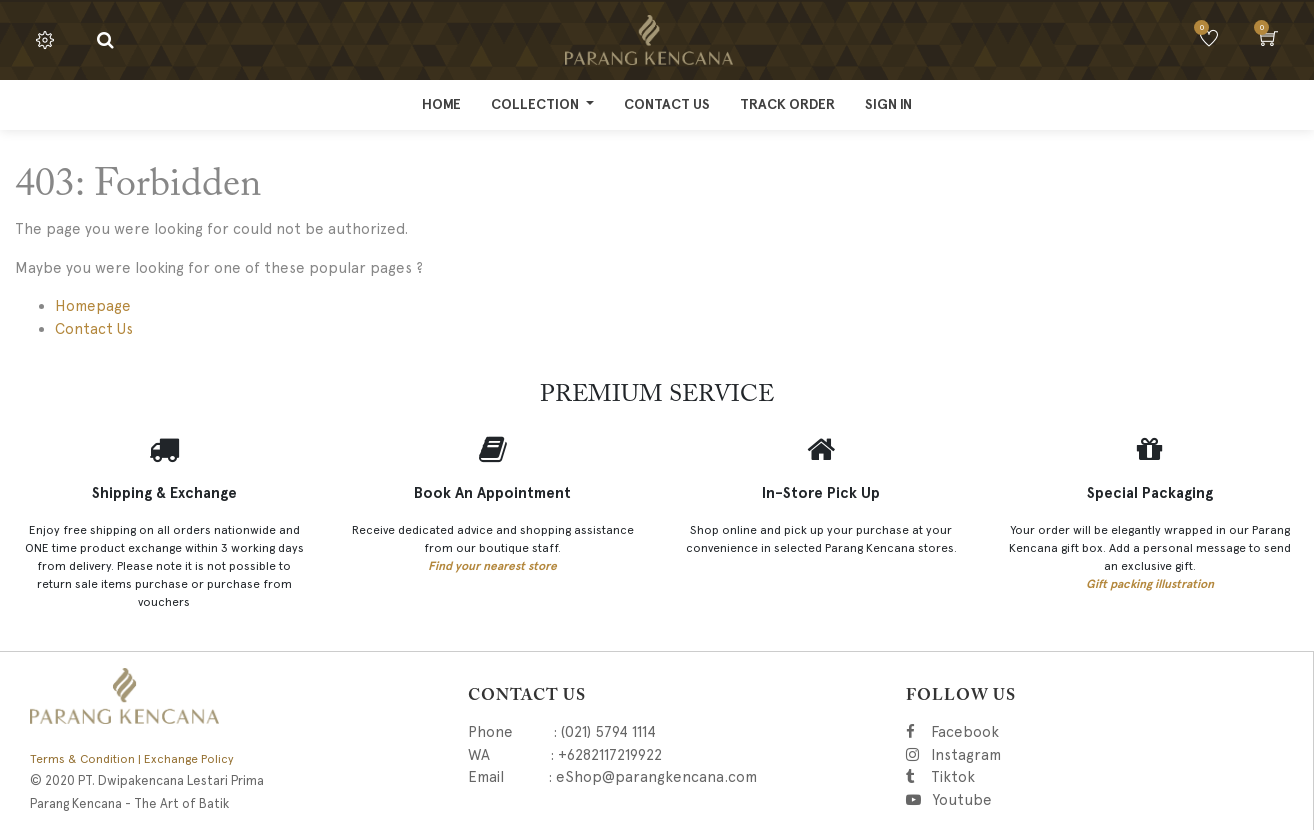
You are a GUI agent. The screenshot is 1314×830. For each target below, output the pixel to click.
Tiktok (1042, 777)
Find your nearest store (492, 566)
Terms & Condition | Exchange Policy (132, 759)
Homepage (93, 306)
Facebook (992, 732)
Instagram (1067, 755)
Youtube (961, 800)
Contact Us (94, 329)
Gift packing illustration (1150, 584)
